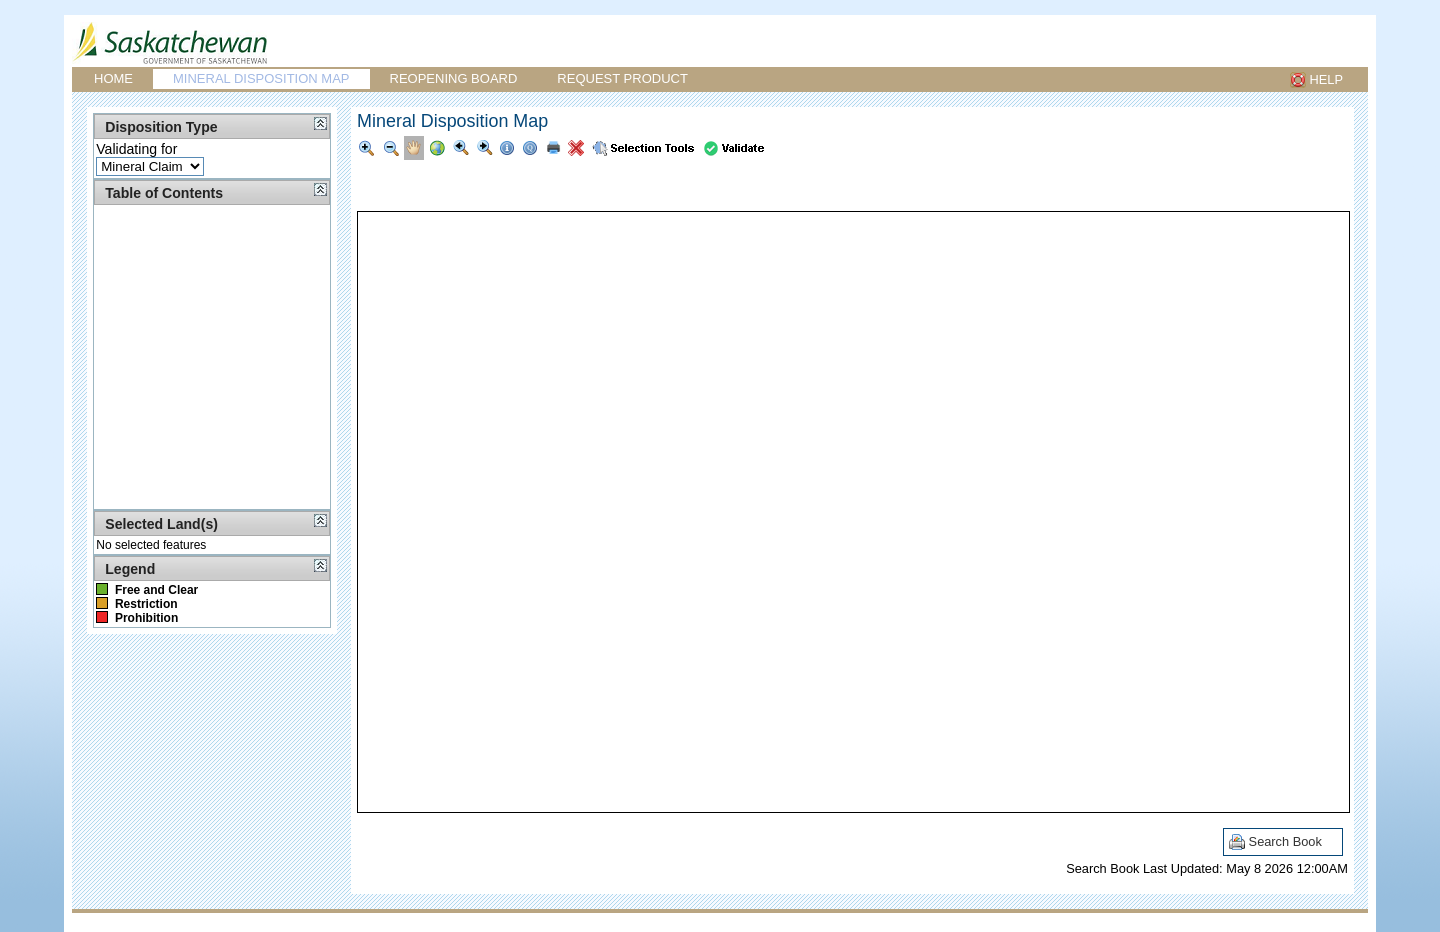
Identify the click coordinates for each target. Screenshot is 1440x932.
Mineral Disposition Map (261, 78)
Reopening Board (454, 78)
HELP (1326, 79)
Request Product (622, 78)
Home (113, 78)
